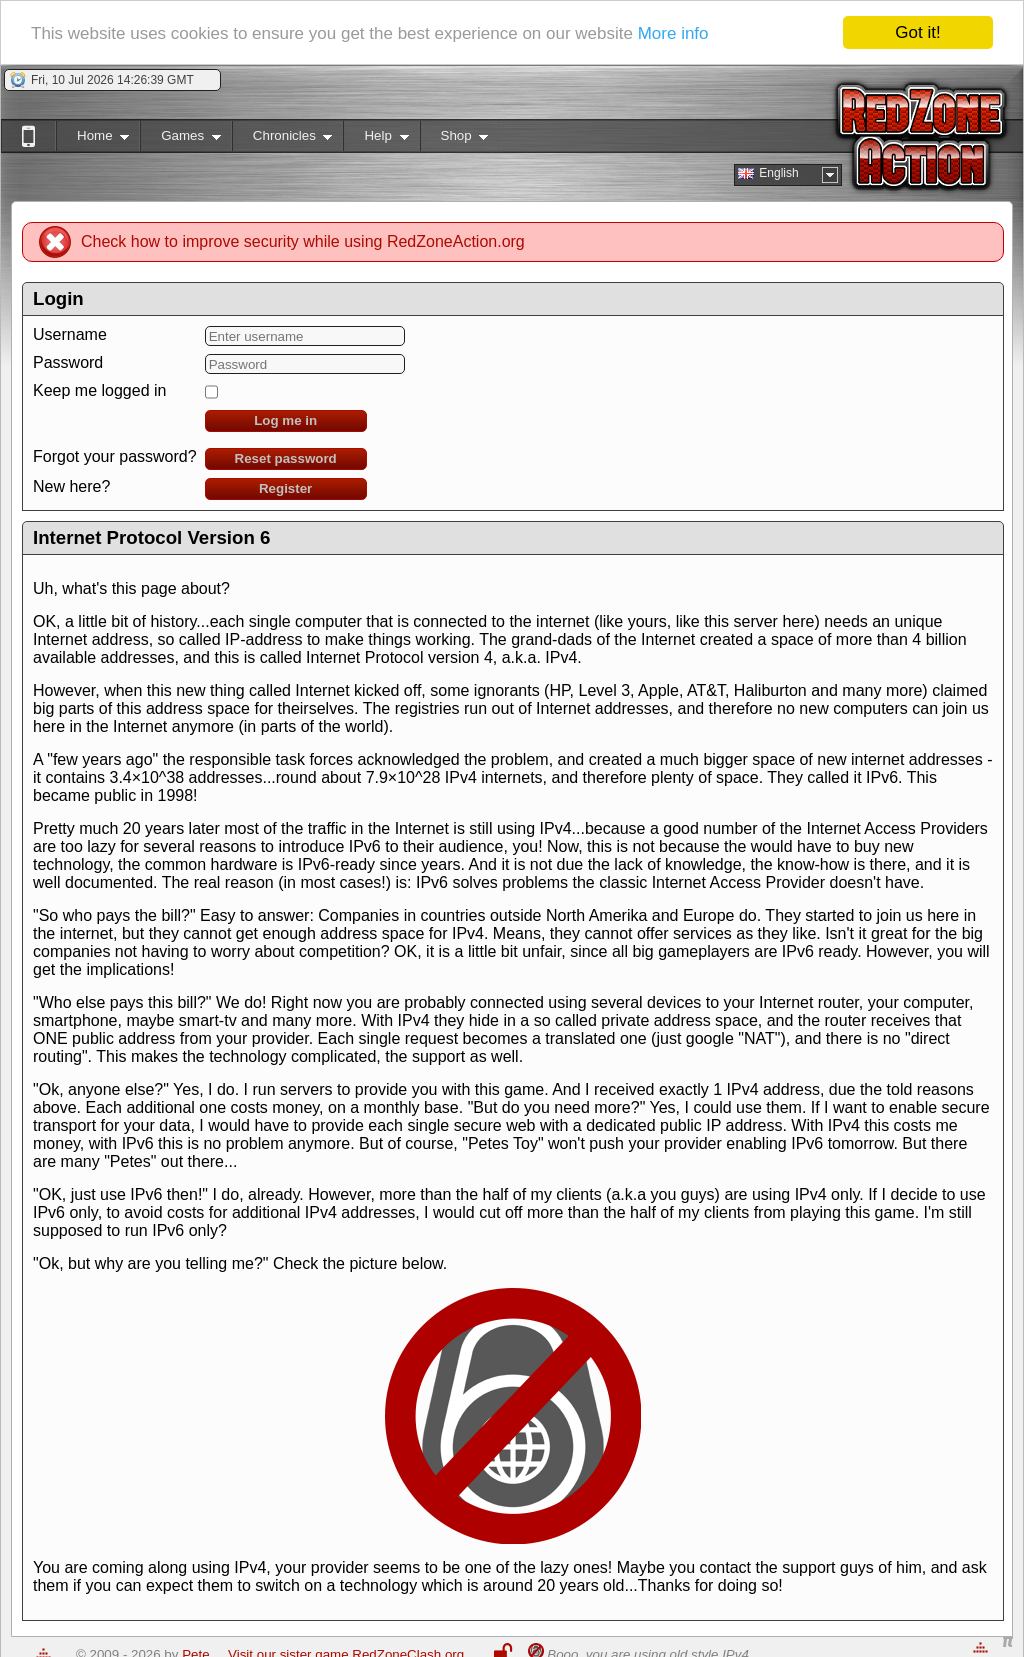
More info (673, 33)
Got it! (917, 32)
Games (180, 139)
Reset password (286, 458)
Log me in (285, 420)
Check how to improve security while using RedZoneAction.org (303, 241)
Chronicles (282, 139)
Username (70, 334)
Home (92, 139)
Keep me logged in (99, 390)
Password (68, 362)
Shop (454, 139)
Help (375, 139)
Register (285, 488)
